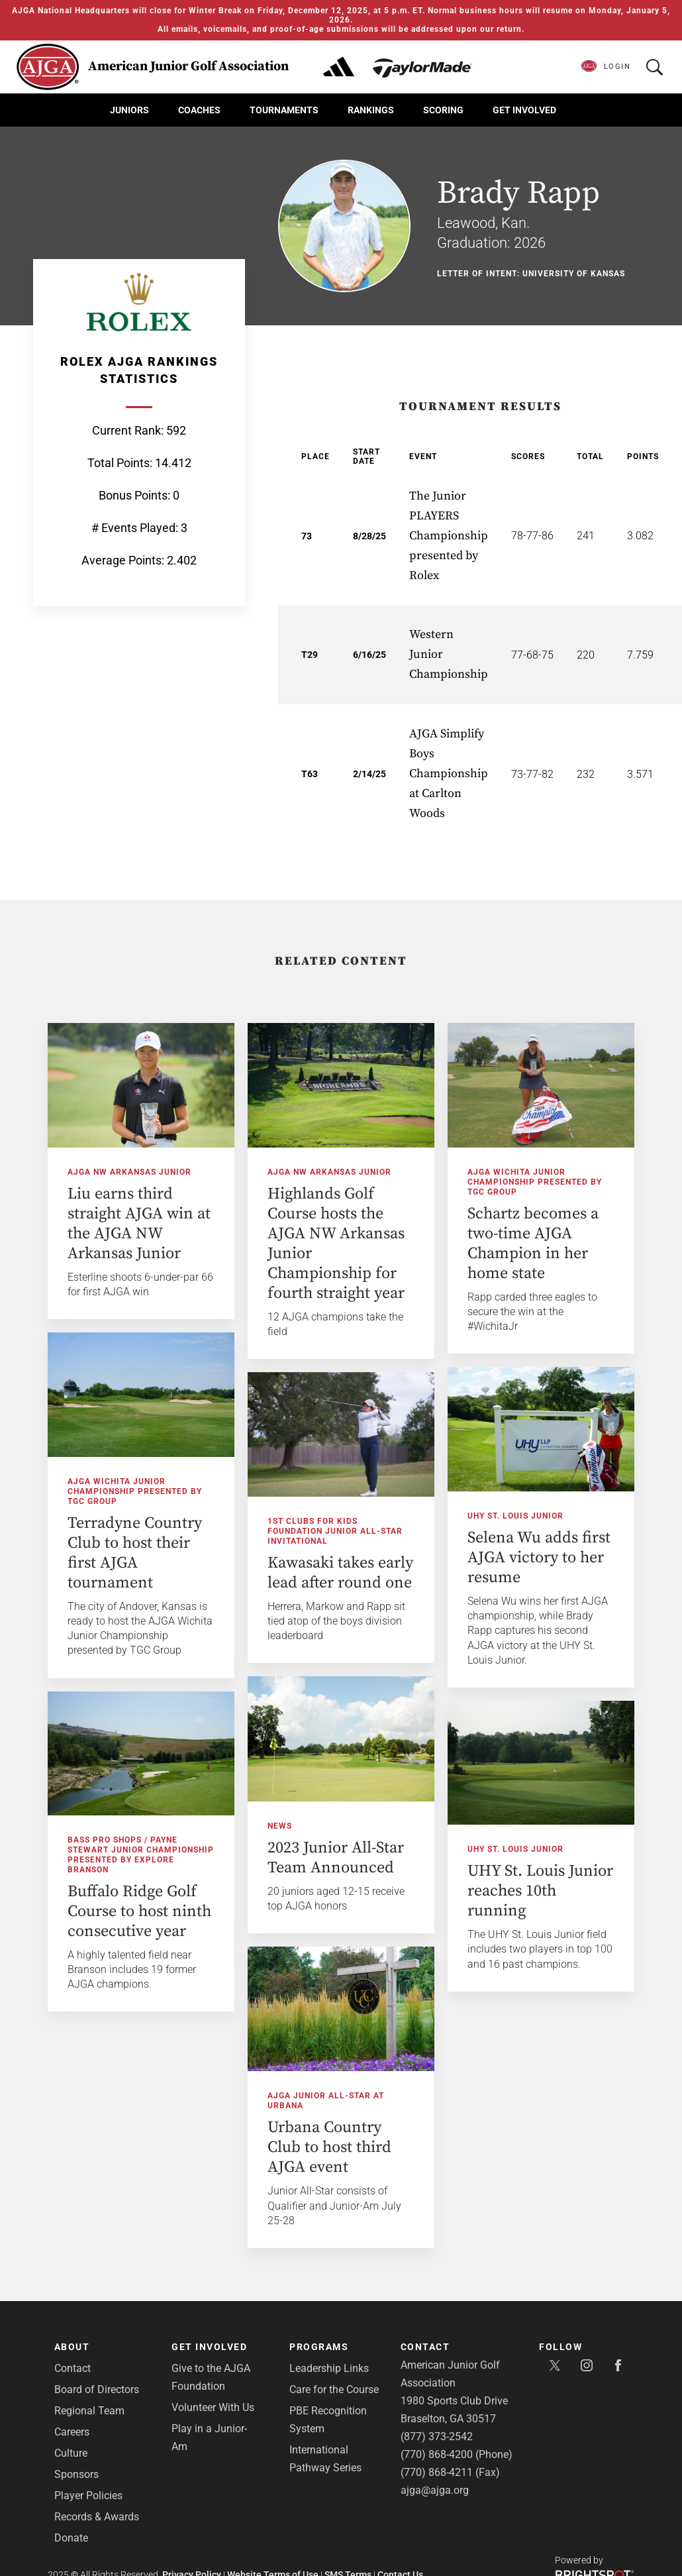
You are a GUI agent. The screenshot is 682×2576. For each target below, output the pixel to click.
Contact (72, 2368)
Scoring (443, 110)
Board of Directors (96, 2389)
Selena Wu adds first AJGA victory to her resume (499, 1553)
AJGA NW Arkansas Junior (129, 1172)
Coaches (199, 110)
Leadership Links (329, 2368)
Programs (318, 2346)
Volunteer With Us (212, 2407)
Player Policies (88, 2495)
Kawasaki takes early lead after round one (380, 1570)
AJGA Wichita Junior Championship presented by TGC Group (534, 1182)
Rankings (371, 110)
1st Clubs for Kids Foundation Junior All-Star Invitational (374, 1528)
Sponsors (76, 2474)
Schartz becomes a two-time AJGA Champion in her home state (533, 1243)
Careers (71, 2432)
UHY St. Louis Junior (476, 1511)
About (72, 2346)
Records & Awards (96, 2516)
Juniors (129, 110)
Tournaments (284, 110)
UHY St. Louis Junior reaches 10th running (500, 1885)
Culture (70, 2453)
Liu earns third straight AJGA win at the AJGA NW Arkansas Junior (139, 1223)
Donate (71, 2538)
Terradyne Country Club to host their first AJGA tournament (135, 1551)
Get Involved (524, 110)
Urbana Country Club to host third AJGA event (290, 2143)
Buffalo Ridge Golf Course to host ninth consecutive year (218, 1905)
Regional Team (89, 2410)
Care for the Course (334, 2389)
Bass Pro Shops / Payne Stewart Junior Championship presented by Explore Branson (219, 1848)
